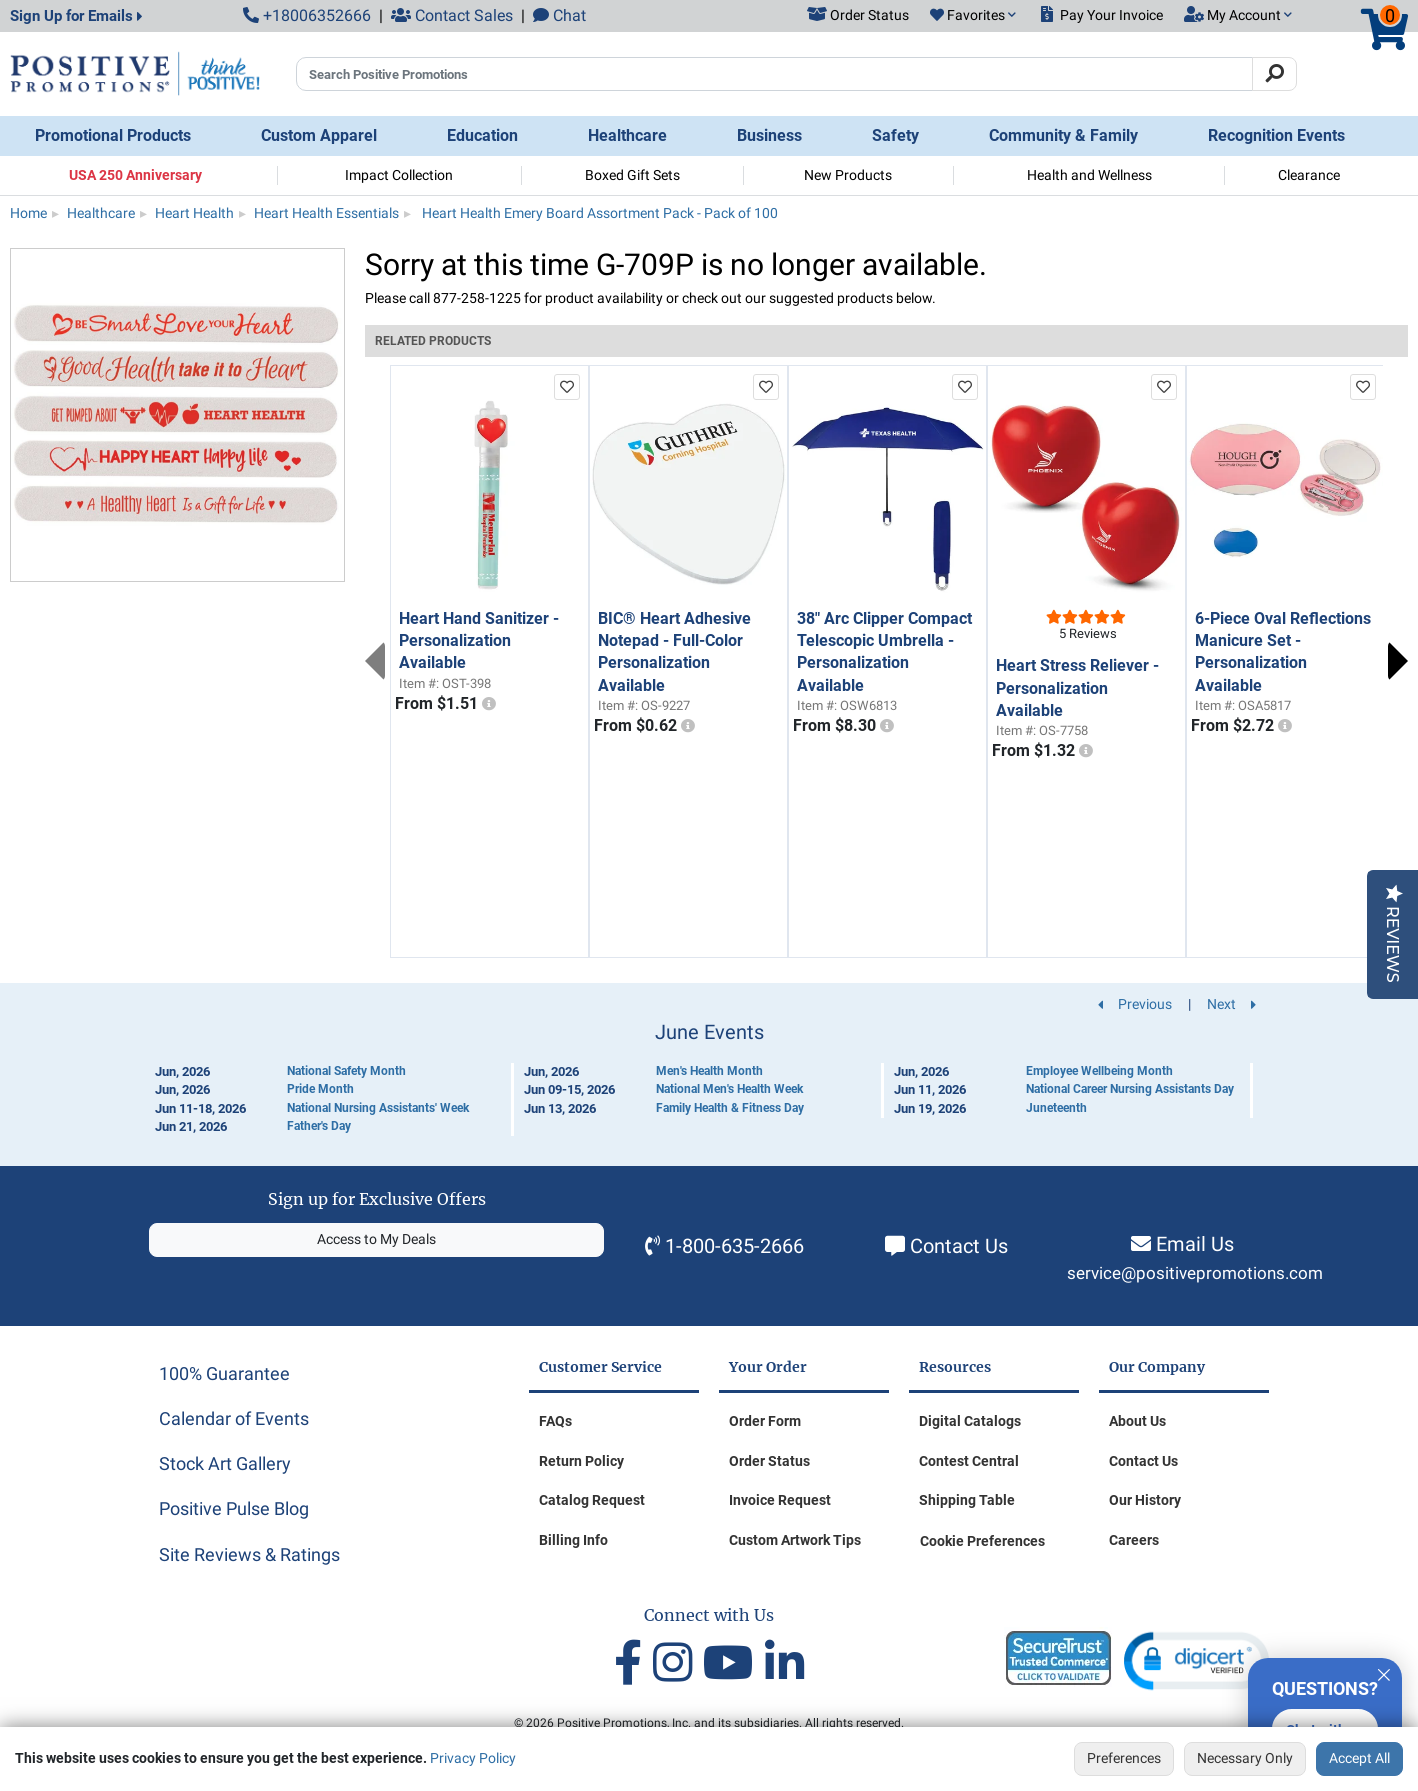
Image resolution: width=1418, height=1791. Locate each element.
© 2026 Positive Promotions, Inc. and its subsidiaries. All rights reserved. (709, 1723)
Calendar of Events (234, 1418)
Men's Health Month (709, 1071)
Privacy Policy (473, 1758)
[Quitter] (1384, 1672)
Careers (1134, 1540)
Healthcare (627, 135)
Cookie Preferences (982, 1541)
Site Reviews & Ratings (249, 1554)
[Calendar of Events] (709, 1078)
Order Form (765, 1421)
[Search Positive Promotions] (774, 74)
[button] (973, 16)
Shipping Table (967, 1500)
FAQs (555, 1421)
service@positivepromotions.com (1195, 1273)
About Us (1137, 1421)
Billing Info (573, 1540)
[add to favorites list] (567, 387)
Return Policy (581, 1461)
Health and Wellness (1089, 175)
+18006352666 (307, 15)
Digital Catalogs (970, 1421)
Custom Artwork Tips (795, 1540)
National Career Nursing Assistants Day (1130, 1089)
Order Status (769, 1461)
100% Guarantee (224, 1373)
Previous (375, 661)
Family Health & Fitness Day (730, 1108)
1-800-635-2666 (734, 1246)
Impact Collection (399, 175)
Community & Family (1063, 135)
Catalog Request (592, 1500)
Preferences (1124, 1758)
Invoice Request (780, 1500)
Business (769, 135)
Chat (559, 15)
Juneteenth (1056, 1108)
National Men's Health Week (729, 1089)
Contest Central (969, 1461)
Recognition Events (1276, 135)
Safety (895, 135)
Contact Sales (452, 15)
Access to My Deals (376, 1239)
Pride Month (320, 1089)
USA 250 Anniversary (135, 175)
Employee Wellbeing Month (1099, 1071)
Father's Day (319, 1126)
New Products (848, 175)
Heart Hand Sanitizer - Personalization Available (479, 641)
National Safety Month (346, 1071)
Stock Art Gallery (225, 1463)
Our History (1145, 1500)
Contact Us (959, 1246)
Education (482, 135)
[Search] (1274, 74)
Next (1398, 661)
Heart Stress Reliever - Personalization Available (1077, 688)
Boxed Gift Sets (632, 175)
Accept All (1359, 1758)
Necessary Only (1245, 1758)
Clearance (1309, 175)
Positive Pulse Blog (234, 1508)
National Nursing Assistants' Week (378, 1108)
